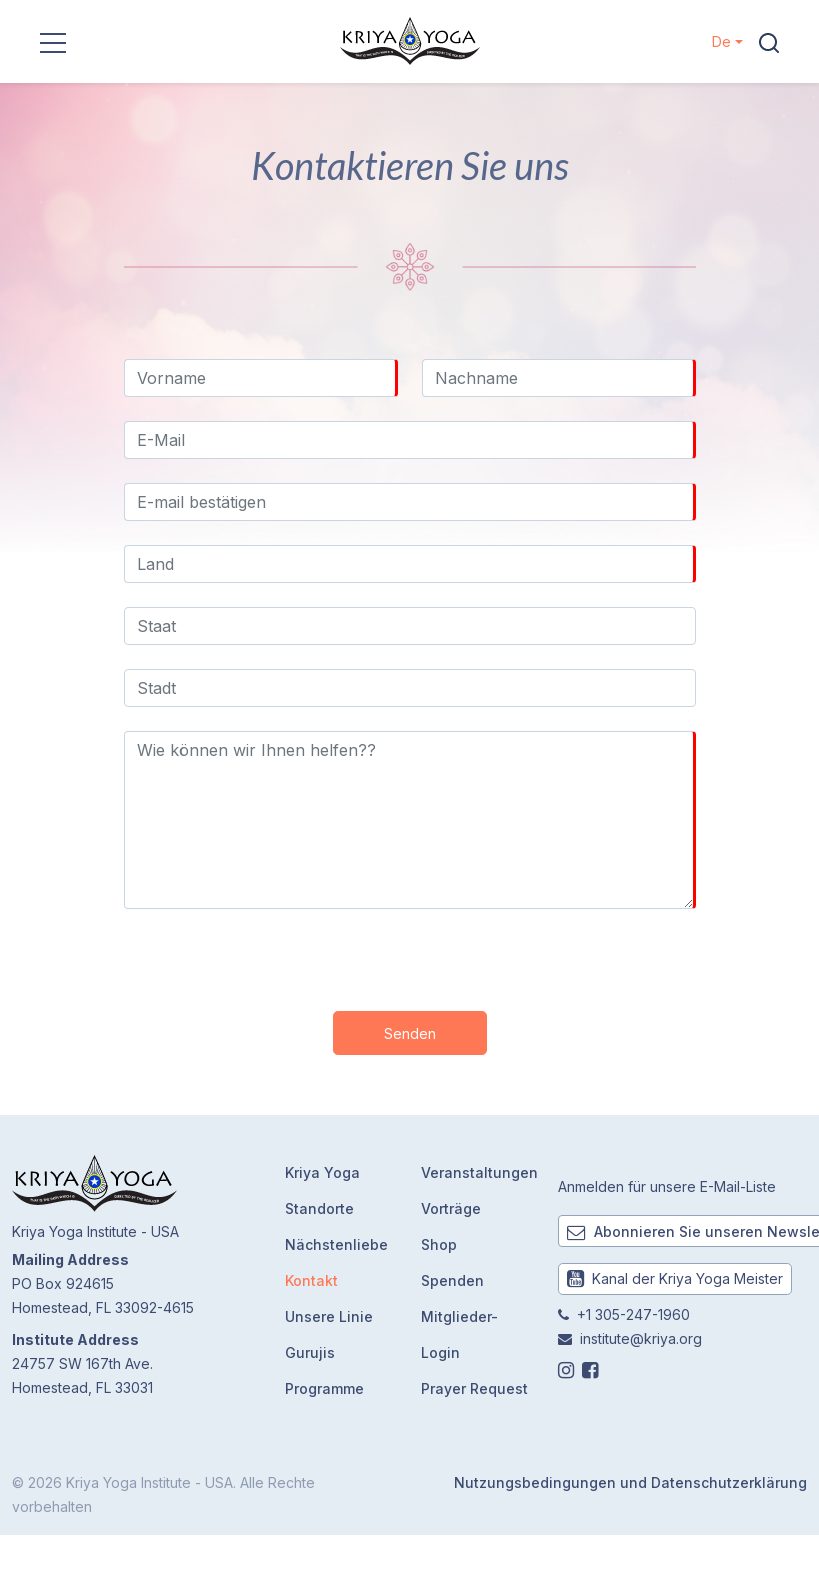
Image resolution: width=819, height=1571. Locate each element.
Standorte (319, 1208)
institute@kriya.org (641, 1338)
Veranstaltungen (479, 1172)
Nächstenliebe (336, 1244)
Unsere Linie (329, 1316)
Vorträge (451, 1208)
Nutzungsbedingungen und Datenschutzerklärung (630, 1482)
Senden (410, 1033)
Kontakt (311, 1280)
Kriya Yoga (322, 1172)
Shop (439, 1244)
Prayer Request (474, 1388)
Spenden (452, 1280)
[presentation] (410, 956)
